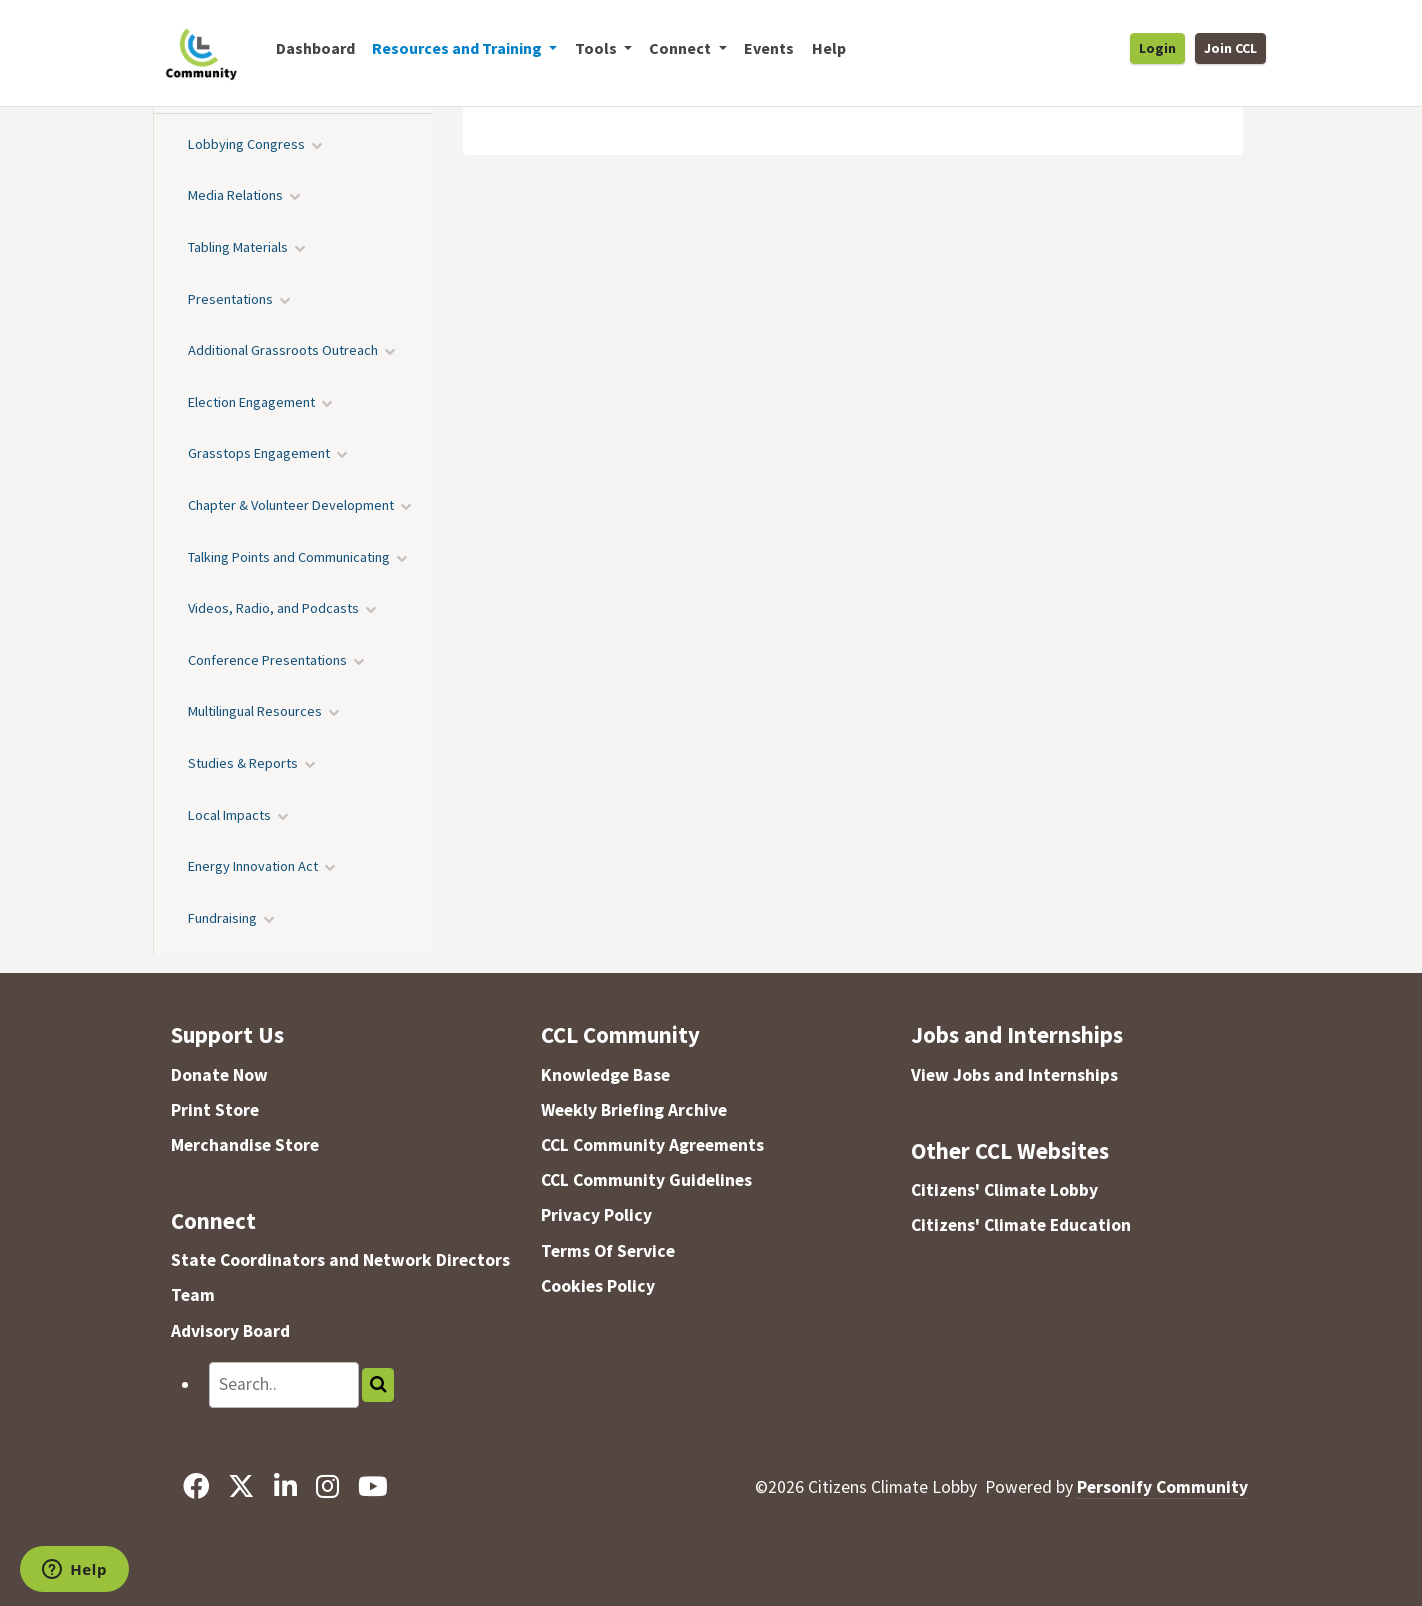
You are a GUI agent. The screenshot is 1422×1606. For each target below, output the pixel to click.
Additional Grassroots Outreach (283, 350)
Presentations (230, 299)
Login (1157, 48)
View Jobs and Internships (1014, 1075)
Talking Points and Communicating (289, 557)
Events (769, 48)
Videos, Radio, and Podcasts (273, 608)
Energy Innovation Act (253, 866)
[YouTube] (372, 1487)
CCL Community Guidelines (646, 1180)
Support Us (227, 1034)
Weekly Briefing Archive (634, 1110)
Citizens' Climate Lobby (1004, 1190)
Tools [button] (597, 48)
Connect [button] (681, 48)
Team (193, 1295)
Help (829, 48)
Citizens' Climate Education (1021, 1225)
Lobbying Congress (246, 144)
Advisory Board (230, 1331)
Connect (213, 1220)
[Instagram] (327, 1487)
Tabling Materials (238, 247)
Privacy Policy (596, 1215)
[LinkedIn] (285, 1487)
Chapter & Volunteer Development (291, 505)
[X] (241, 1487)
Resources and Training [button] (458, 48)
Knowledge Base (605, 1075)
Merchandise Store (245, 1145)
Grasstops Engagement (259, 453)
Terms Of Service (608, 1251)
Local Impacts (229, 815)
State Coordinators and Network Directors (340, 1260)
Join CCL (1230, 48)
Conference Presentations (267, 660)
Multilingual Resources (255, 711)
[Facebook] (196, 1487)
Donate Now (219, 1075)
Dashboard (315, 48)
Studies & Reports (243, 763)
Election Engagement (251, 402)
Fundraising (222, 918)
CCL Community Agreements (652, 1145)
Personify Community (1162, 1487)
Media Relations (235, 195)
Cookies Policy (598, 1286)
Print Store (215, 1110)
